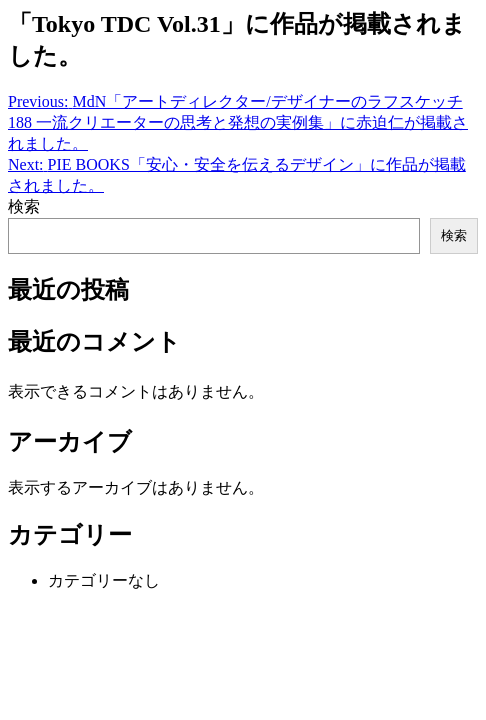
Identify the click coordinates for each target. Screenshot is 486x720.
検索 (24, 206)
